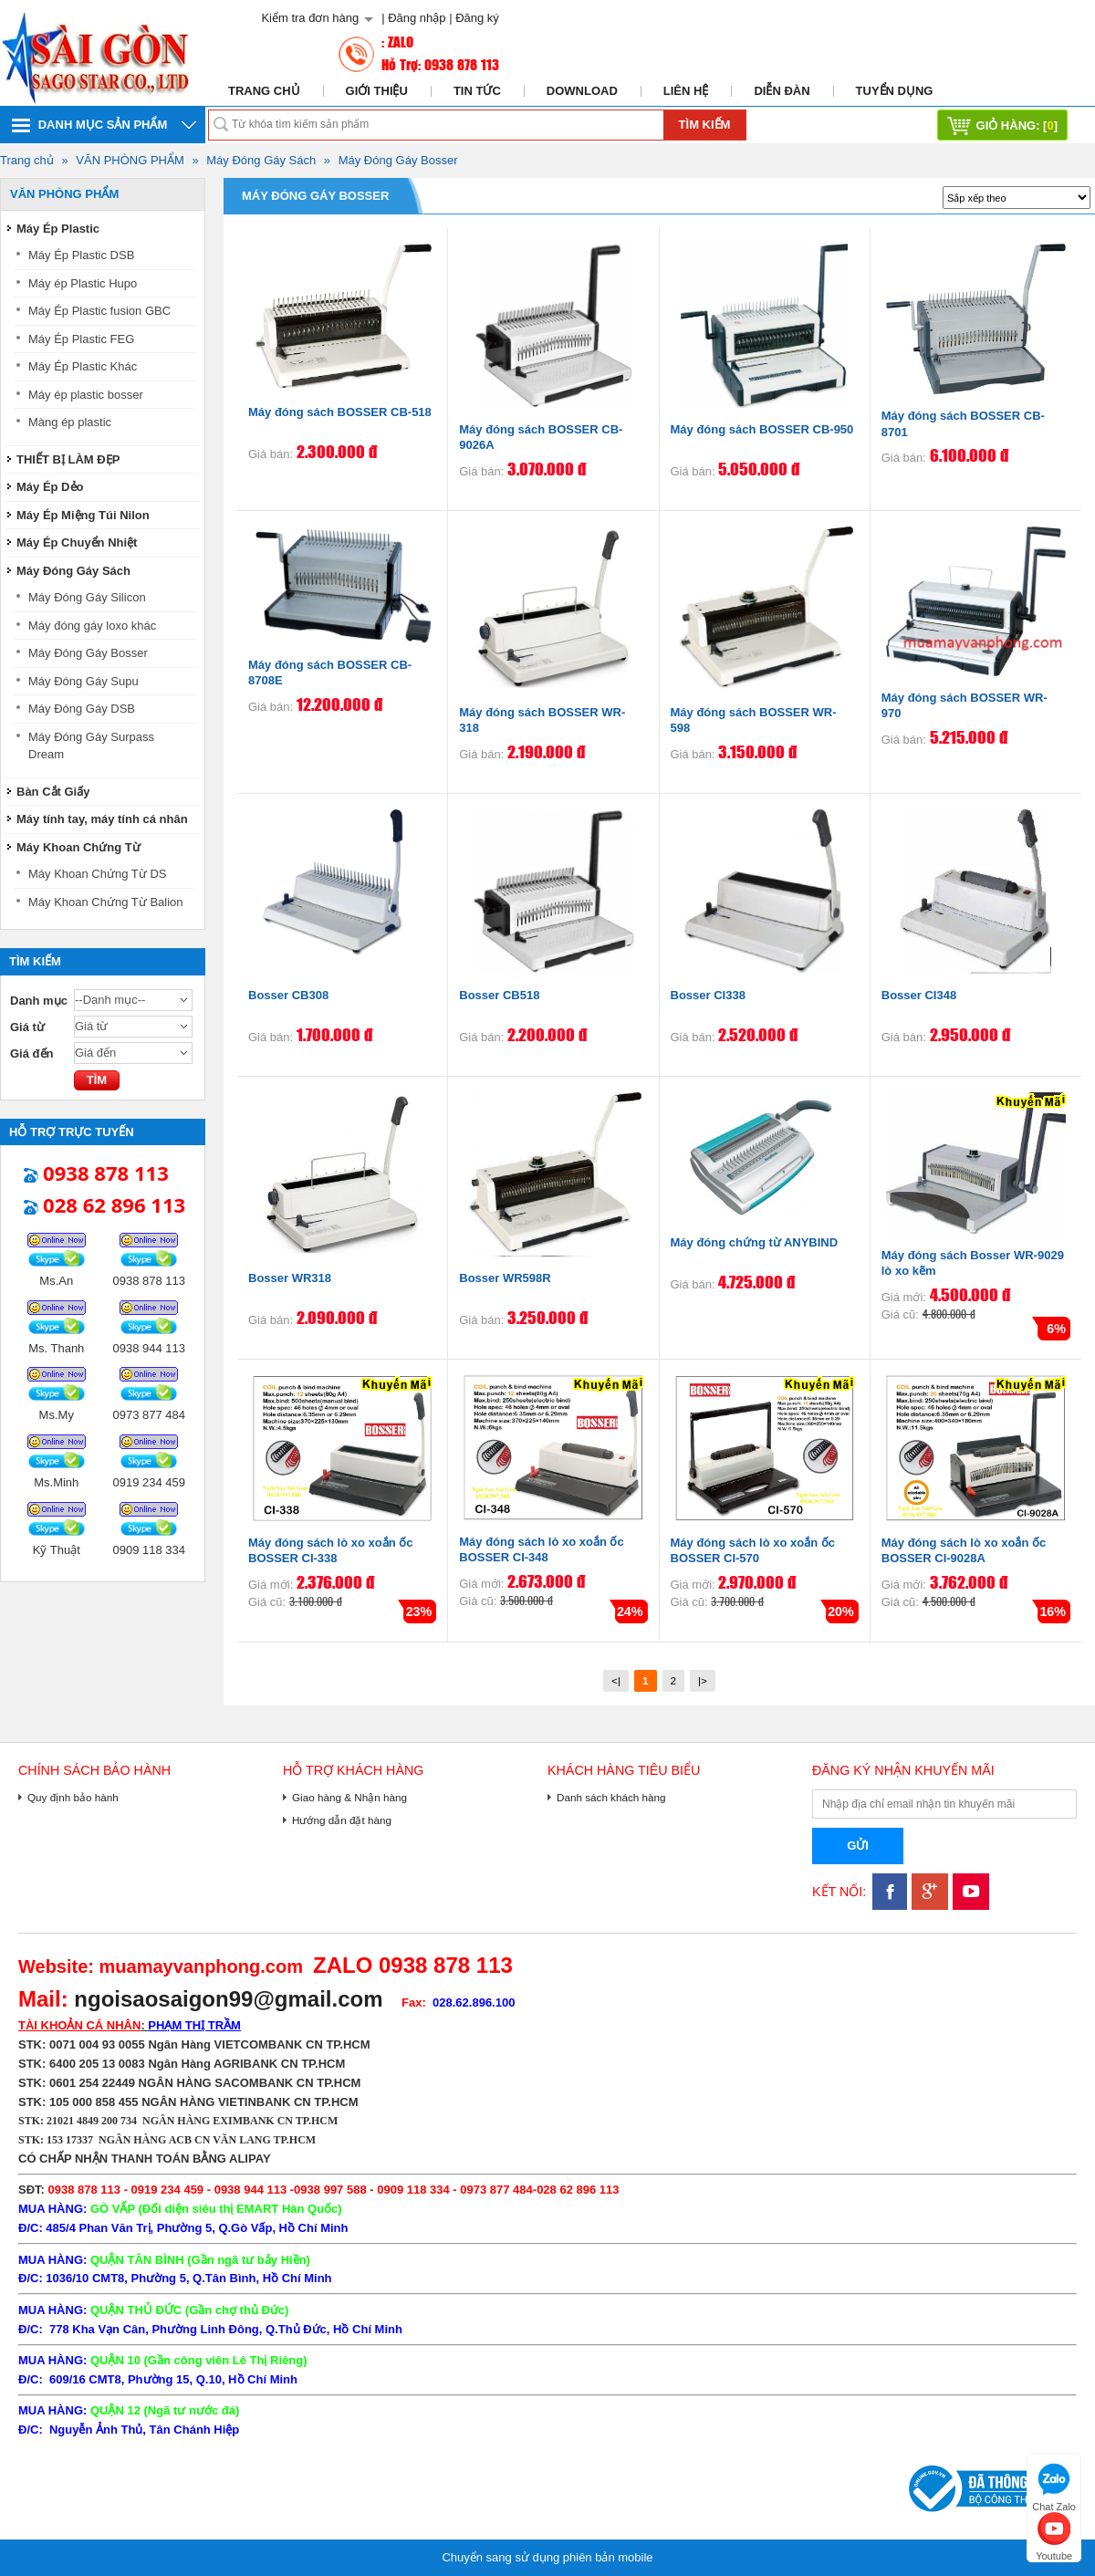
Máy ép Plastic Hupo (82, 283)
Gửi (858, 1845)
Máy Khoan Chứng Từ (78, 847)
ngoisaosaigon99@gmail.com (228, 1999)
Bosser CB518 (499, 995)
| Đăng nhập (413, 18)
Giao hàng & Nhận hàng (349, 1797)
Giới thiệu (377, 91)
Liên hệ (686, 91)
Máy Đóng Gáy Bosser (398, 160)
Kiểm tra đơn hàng (310, 18)
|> (702, 1680)
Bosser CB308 (288, 995)
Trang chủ (264, 91)
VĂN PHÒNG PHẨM (130, 160)
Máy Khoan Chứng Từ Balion (105, 902)
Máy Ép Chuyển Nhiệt (76, 542)
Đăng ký (477, 18)
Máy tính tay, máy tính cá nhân (102, 819)
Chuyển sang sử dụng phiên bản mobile (547, 2557)
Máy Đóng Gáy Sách (261, 160)
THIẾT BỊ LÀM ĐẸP (68, 459)
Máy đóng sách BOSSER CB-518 (340, 412)
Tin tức (477, 91)
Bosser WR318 (289, 1278)
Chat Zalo (1054, 2485)
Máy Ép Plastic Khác (82, 366)
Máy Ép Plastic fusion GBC (99, 311)
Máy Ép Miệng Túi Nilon (83, 515)
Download (582, 91)
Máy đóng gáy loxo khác (92, 625)
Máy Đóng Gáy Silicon (87, 597)
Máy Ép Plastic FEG (81, 339)
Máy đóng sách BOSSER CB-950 (762, 429)
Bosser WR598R (504, 1278)
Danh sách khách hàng (611, 1797)
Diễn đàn (781, 91)
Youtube (1054, 2534)
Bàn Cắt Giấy (52, 791)
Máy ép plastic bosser (85, 395)
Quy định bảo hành (73, 1797)
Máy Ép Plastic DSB (81, 255)
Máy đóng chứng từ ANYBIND (755, 1242)
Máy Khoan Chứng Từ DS (97, 874)
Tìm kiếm (705, 124)
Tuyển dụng (894, 91)
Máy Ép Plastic (57, 228)
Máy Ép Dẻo (49, 487)
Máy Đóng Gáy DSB (81, 708)
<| (615, 1680)
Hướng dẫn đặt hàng (341, 1820)
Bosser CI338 (708, 995)
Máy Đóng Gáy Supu (83, 681)
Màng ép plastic (69, 422)
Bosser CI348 (918, 995)
